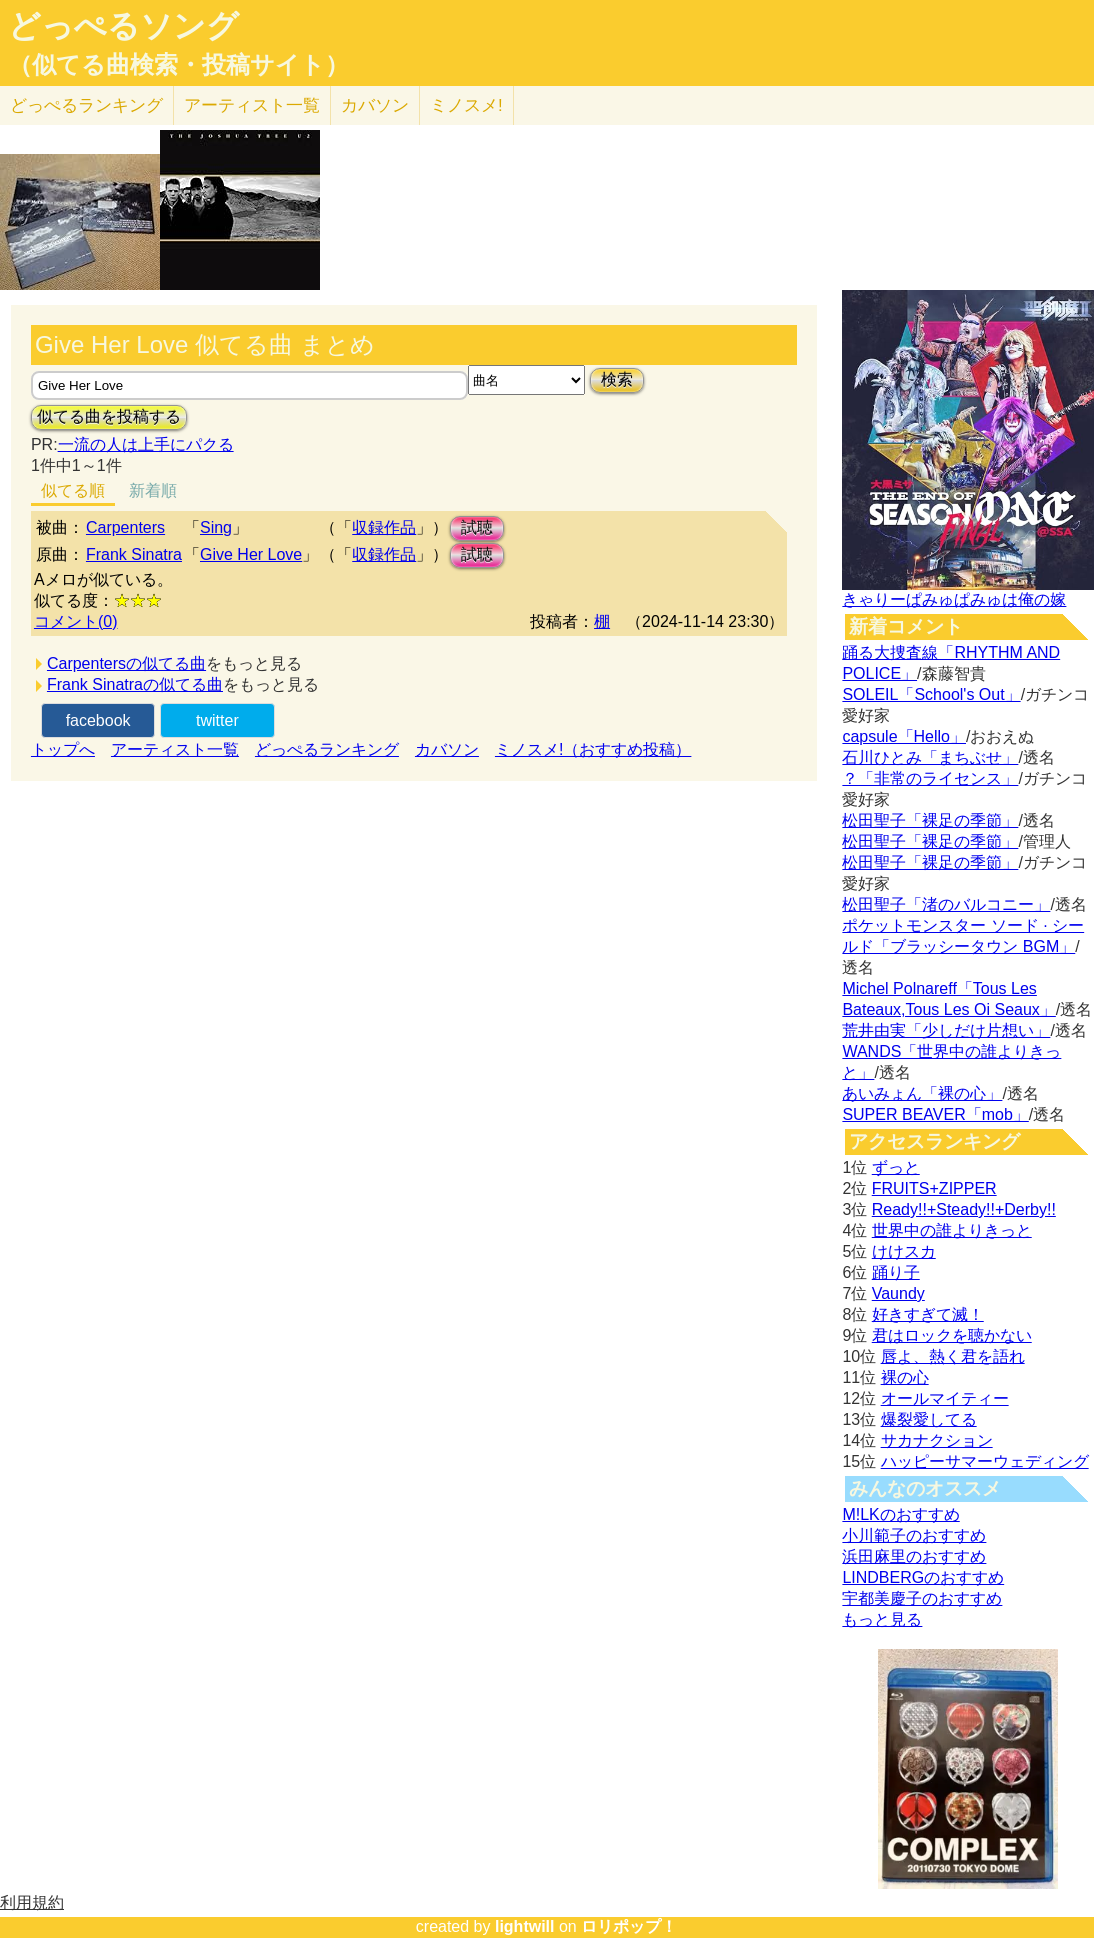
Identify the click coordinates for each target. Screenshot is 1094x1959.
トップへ (63, 749)
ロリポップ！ (629, 1926)
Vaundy (898, 1293)
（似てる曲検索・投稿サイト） (178, 65)
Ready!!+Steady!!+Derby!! (964, 1209)
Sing (216, 527)
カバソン (375, 105)
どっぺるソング (123, 26)
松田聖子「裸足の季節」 (930, 820)
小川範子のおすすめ (914, 1535)
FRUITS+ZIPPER (934, 1188)
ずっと (896, 1167)
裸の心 (905, 1377)
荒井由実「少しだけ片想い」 (946, 1030)
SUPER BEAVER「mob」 (935, 1114)
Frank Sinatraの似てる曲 (135, 684)
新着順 (153, 490)
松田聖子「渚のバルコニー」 (946, 904)
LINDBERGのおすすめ (923, 1577)
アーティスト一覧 (175, 749)
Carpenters (125, 527)
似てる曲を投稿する (109, 416)
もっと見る (882, 1619)
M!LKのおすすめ (900, 1514)
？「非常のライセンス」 (930, 778)
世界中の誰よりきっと (952, 1230)
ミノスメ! (466, 105)
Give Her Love (251, 554)
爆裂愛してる (929, 1419)
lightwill (525, 1926)
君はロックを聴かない (952, 1335)
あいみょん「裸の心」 (922, 1093)
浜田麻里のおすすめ (914, 1556)
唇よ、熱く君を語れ (953, 1356)
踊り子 (896, 1272)
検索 (617, 379)
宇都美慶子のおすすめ (922, 1598)
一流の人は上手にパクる (146, 444)
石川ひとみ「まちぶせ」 (930, 757)
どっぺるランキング (327, 749)
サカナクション (937, 1440)
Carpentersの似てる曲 (126, 663)
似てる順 (73, 490)
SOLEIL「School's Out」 (931, 694)
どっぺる (86, 105)
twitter (217, 720)
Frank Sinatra (134, 554)
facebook (98, 720)
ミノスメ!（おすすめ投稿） (593, 749)
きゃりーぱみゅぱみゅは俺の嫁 (954, 599)
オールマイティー (945, 1398)
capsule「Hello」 (904, 736)
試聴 (477, 527)
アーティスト (252, 105)
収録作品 (384, 527)
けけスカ (904, 1251)
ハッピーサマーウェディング (985, 1461)
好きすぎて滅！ (928, 1314)
